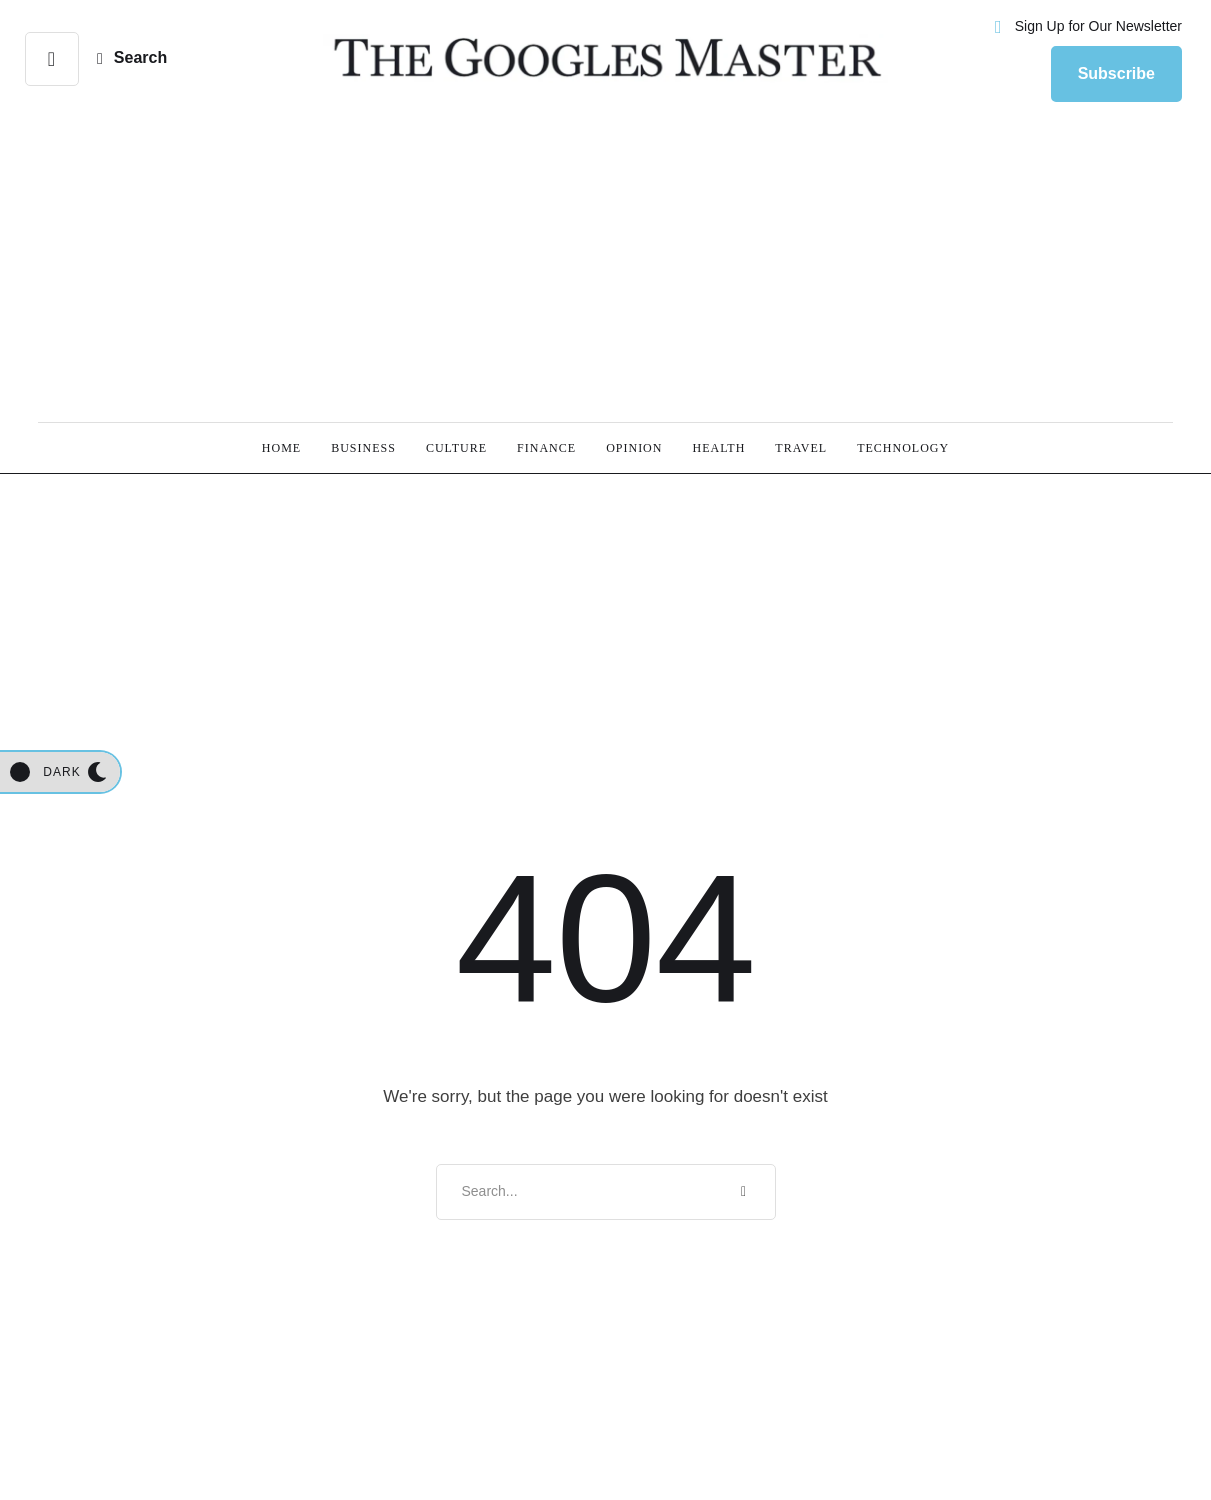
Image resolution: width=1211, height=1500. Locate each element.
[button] (52, 59)
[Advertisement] (605, 267)
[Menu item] (281, 448)
